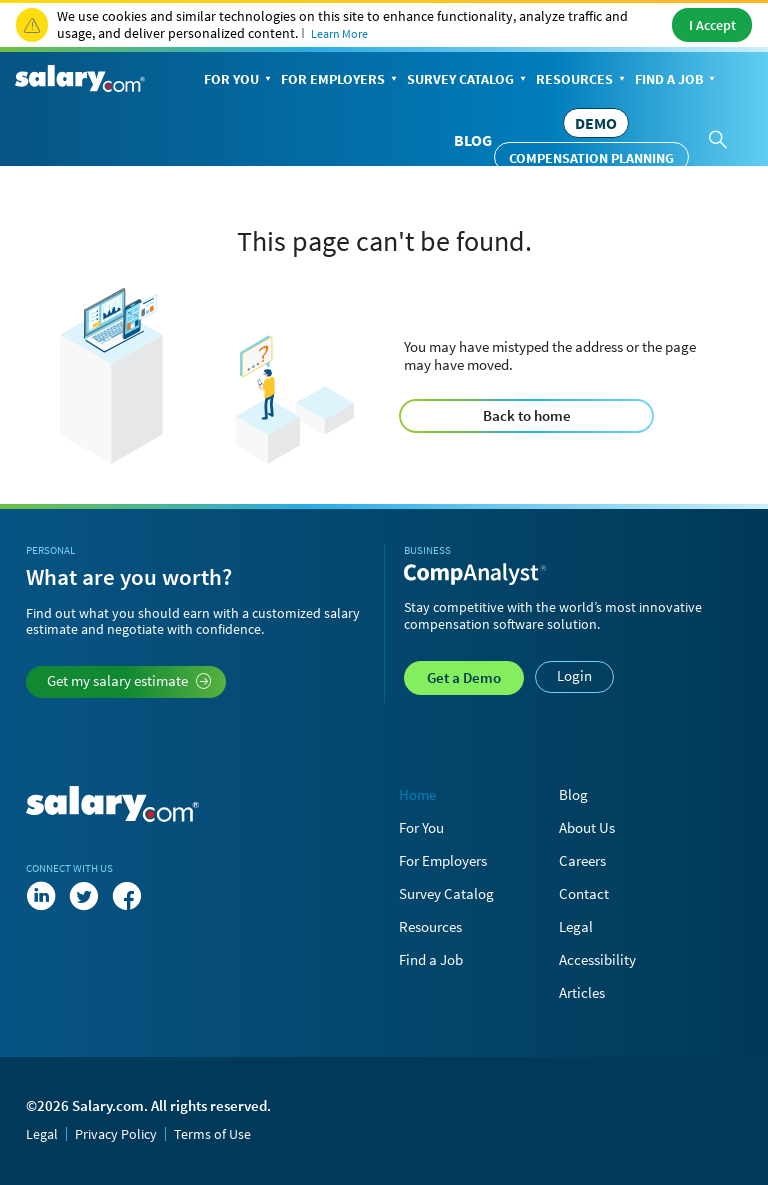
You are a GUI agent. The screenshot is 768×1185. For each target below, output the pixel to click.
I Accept (712, 25)
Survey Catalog (468, 80)
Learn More (339, 33)
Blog (473, 140)
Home (417, 794)
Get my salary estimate (129, 680)
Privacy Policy (116, 1134)
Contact (584, 893)
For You (239, 80)
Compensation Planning (591, 158)
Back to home (527, 415)
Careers (582, 860)
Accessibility (597, 959)
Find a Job (677, 80)
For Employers (341, 80)
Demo (464, 677)
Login (574, 675)
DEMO (596, 123)
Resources (582, 80)
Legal (576, 926)
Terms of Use (212, 1134)
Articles (582, 992)
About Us (587, 827)
